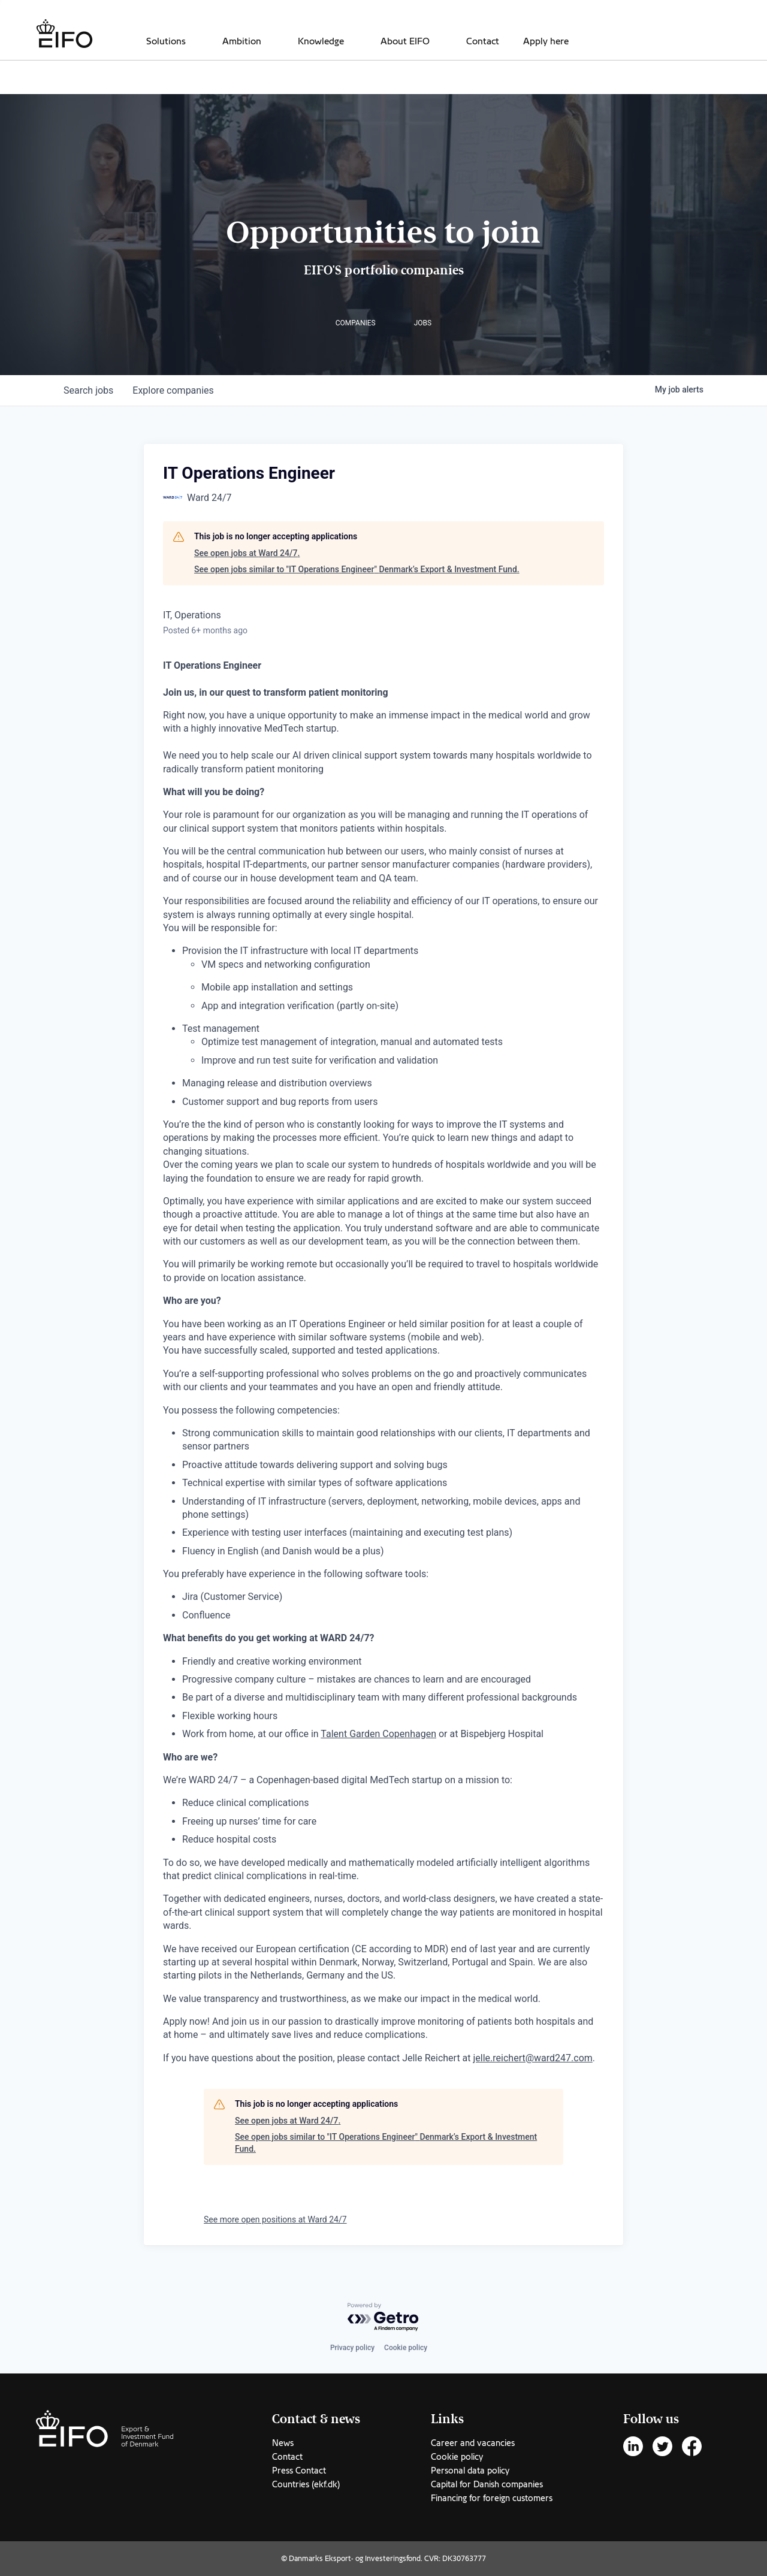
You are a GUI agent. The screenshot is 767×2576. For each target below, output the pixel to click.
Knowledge (321, 41)
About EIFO (405, 41)
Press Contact (299, 2470)
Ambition (241, 41)
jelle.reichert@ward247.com (533, 2058)
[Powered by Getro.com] (383, 2317)
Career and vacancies (473, 2443)
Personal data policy (470, 2470)
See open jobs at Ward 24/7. (247, 553)
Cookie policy (405, 2348)
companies (172, 390)
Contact (482, 41)
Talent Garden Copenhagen (378, 1734)
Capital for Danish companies (487, 2484)
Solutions (166, 41)
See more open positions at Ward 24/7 (275, 2219)
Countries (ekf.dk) (306, 2484)
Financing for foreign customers (491, 2498)
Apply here (546, 41)
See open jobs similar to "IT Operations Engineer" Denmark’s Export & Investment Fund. (357, 569)
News (283, 2443)
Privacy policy (352, 2348)
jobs (88, 390)
